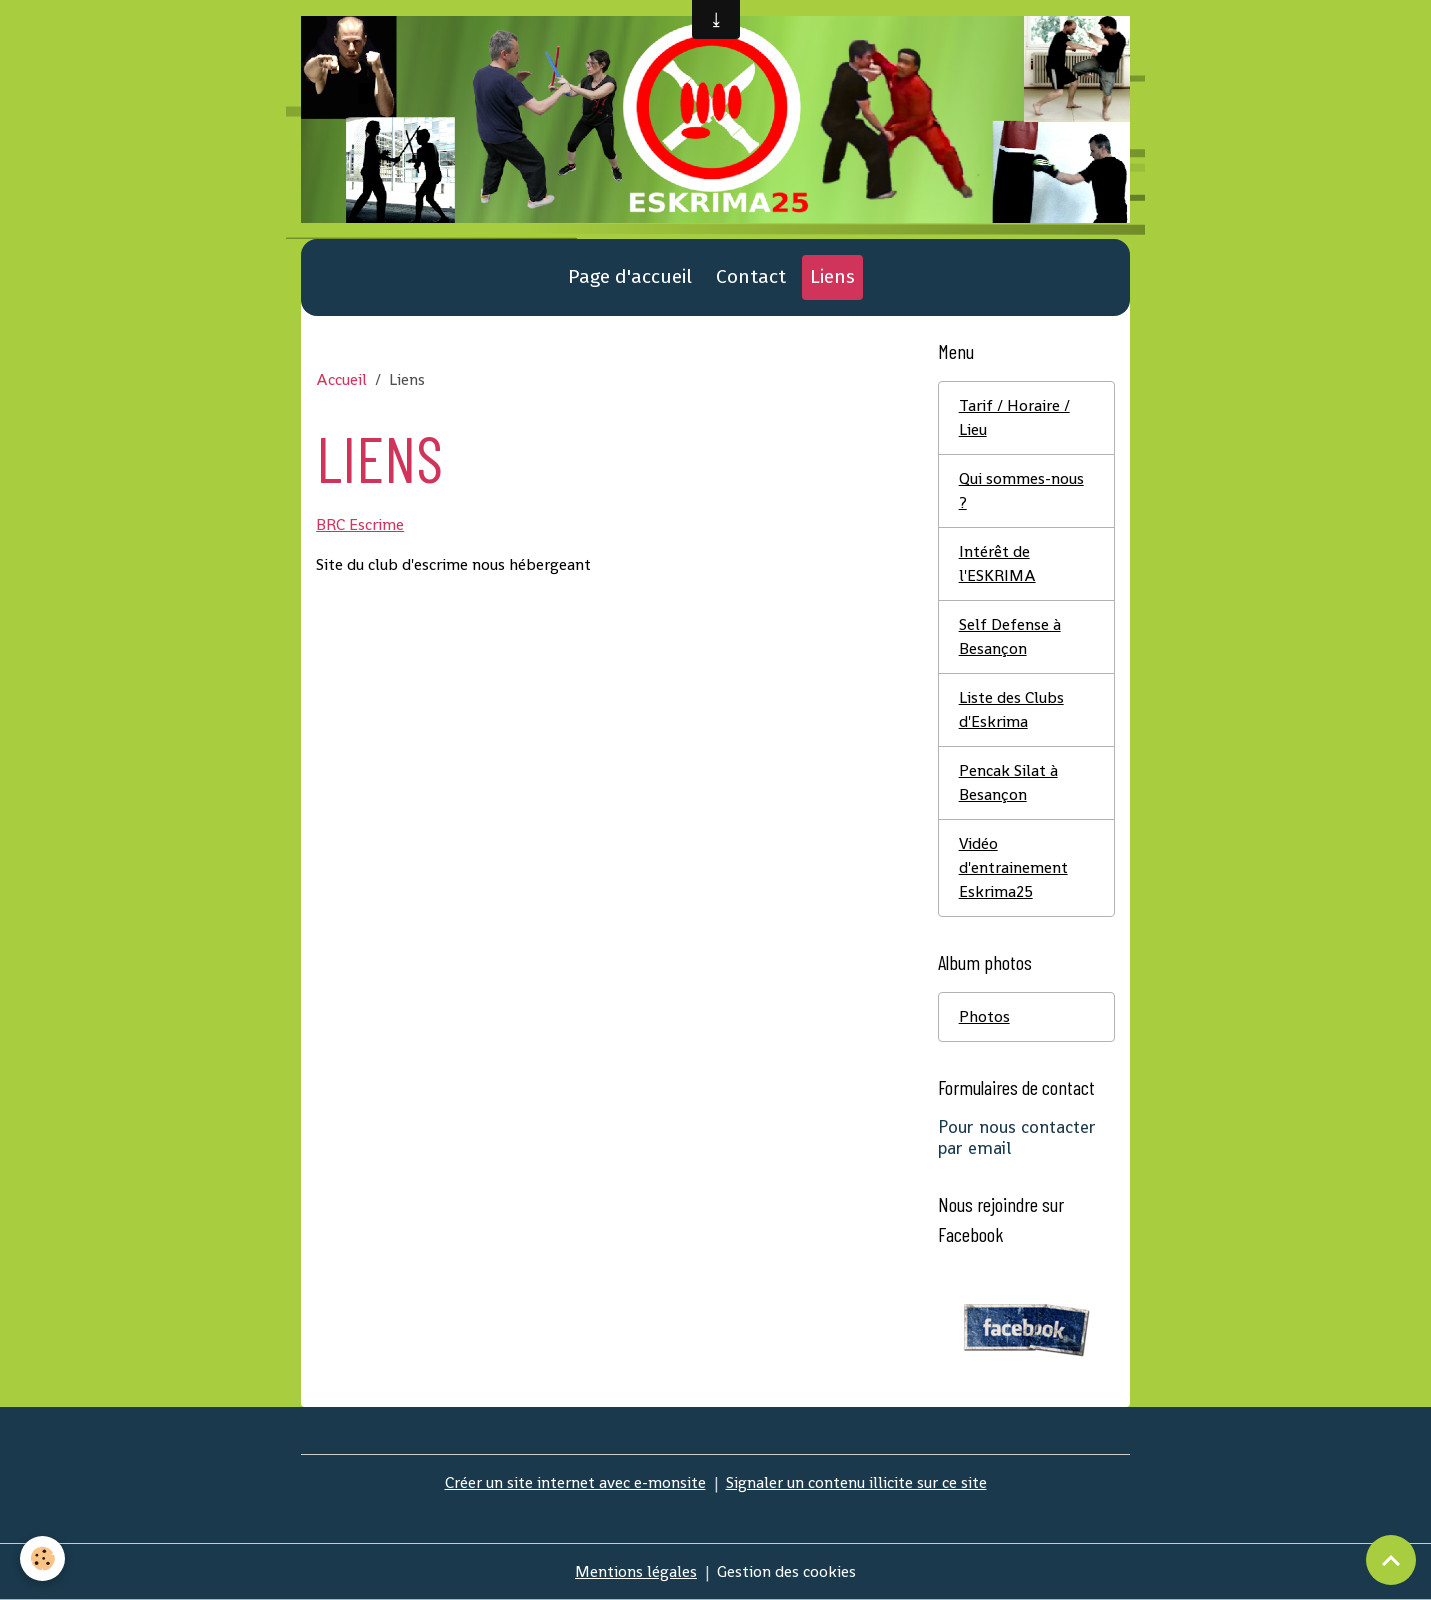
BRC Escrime (360, 524)
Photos (984, 1016)
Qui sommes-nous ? (1021, 490)
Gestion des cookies (786, 1571)
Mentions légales (636, 1571)
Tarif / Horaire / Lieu (1014, 417)
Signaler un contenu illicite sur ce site (856, 1482)
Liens (832, 276)
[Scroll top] (1391, 1560)
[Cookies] (42, 1558)
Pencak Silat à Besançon (1008, 782)
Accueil (341, 379)
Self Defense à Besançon (1010, 636)
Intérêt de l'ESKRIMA (997, 563)
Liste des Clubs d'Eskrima (1011, 709)
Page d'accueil (630, 276)
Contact (751, 276)
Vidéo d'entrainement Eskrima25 (1013, 867)
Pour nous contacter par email (1017, 1137)
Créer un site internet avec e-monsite (575, 1482)
